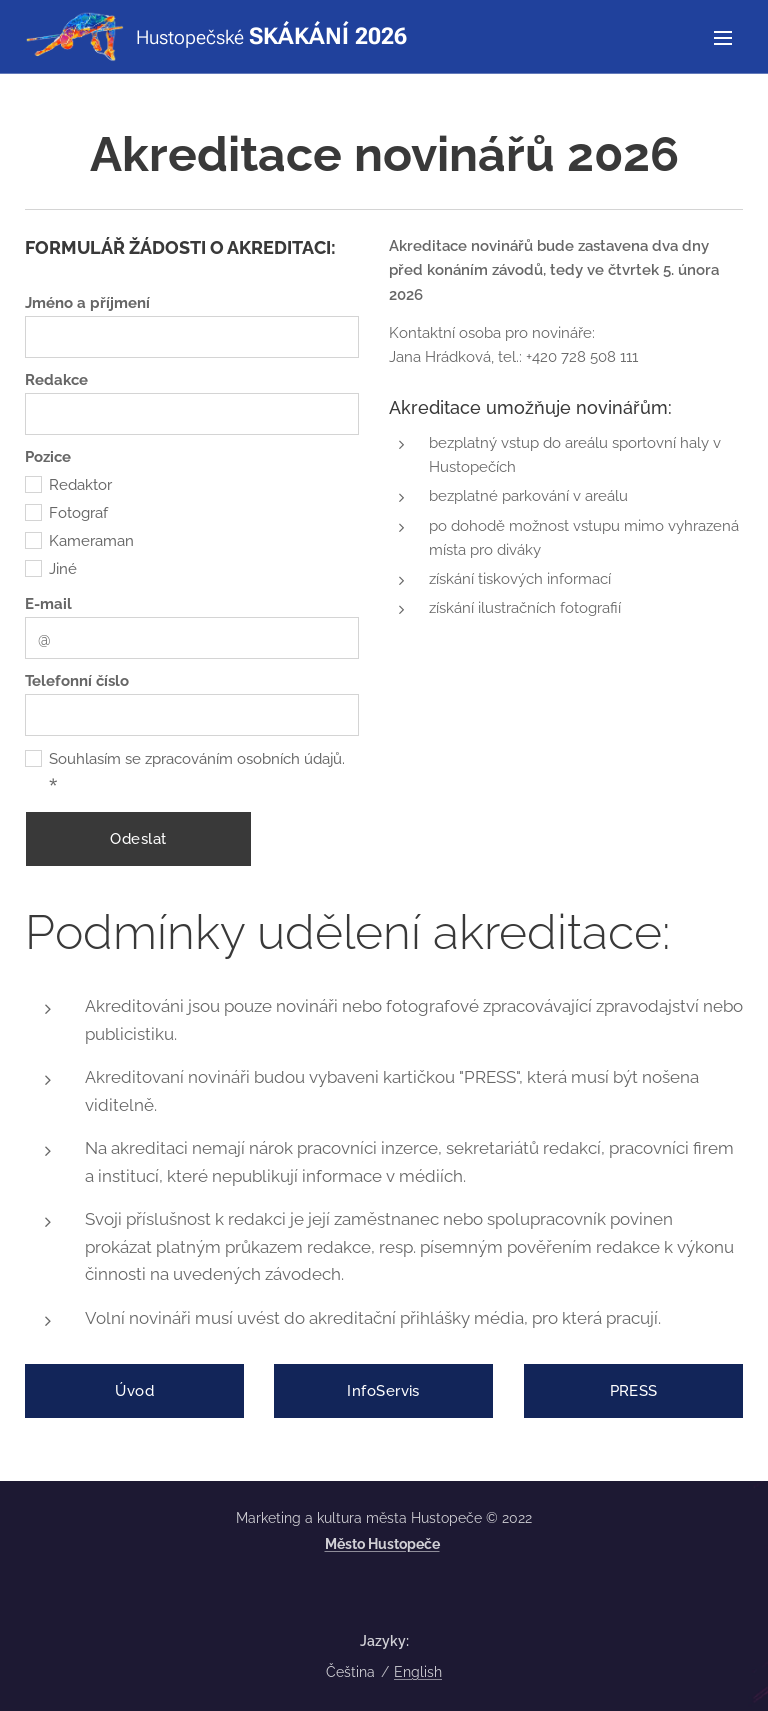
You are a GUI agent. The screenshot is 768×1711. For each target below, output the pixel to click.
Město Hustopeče (382, 1544)
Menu (723, 38)
